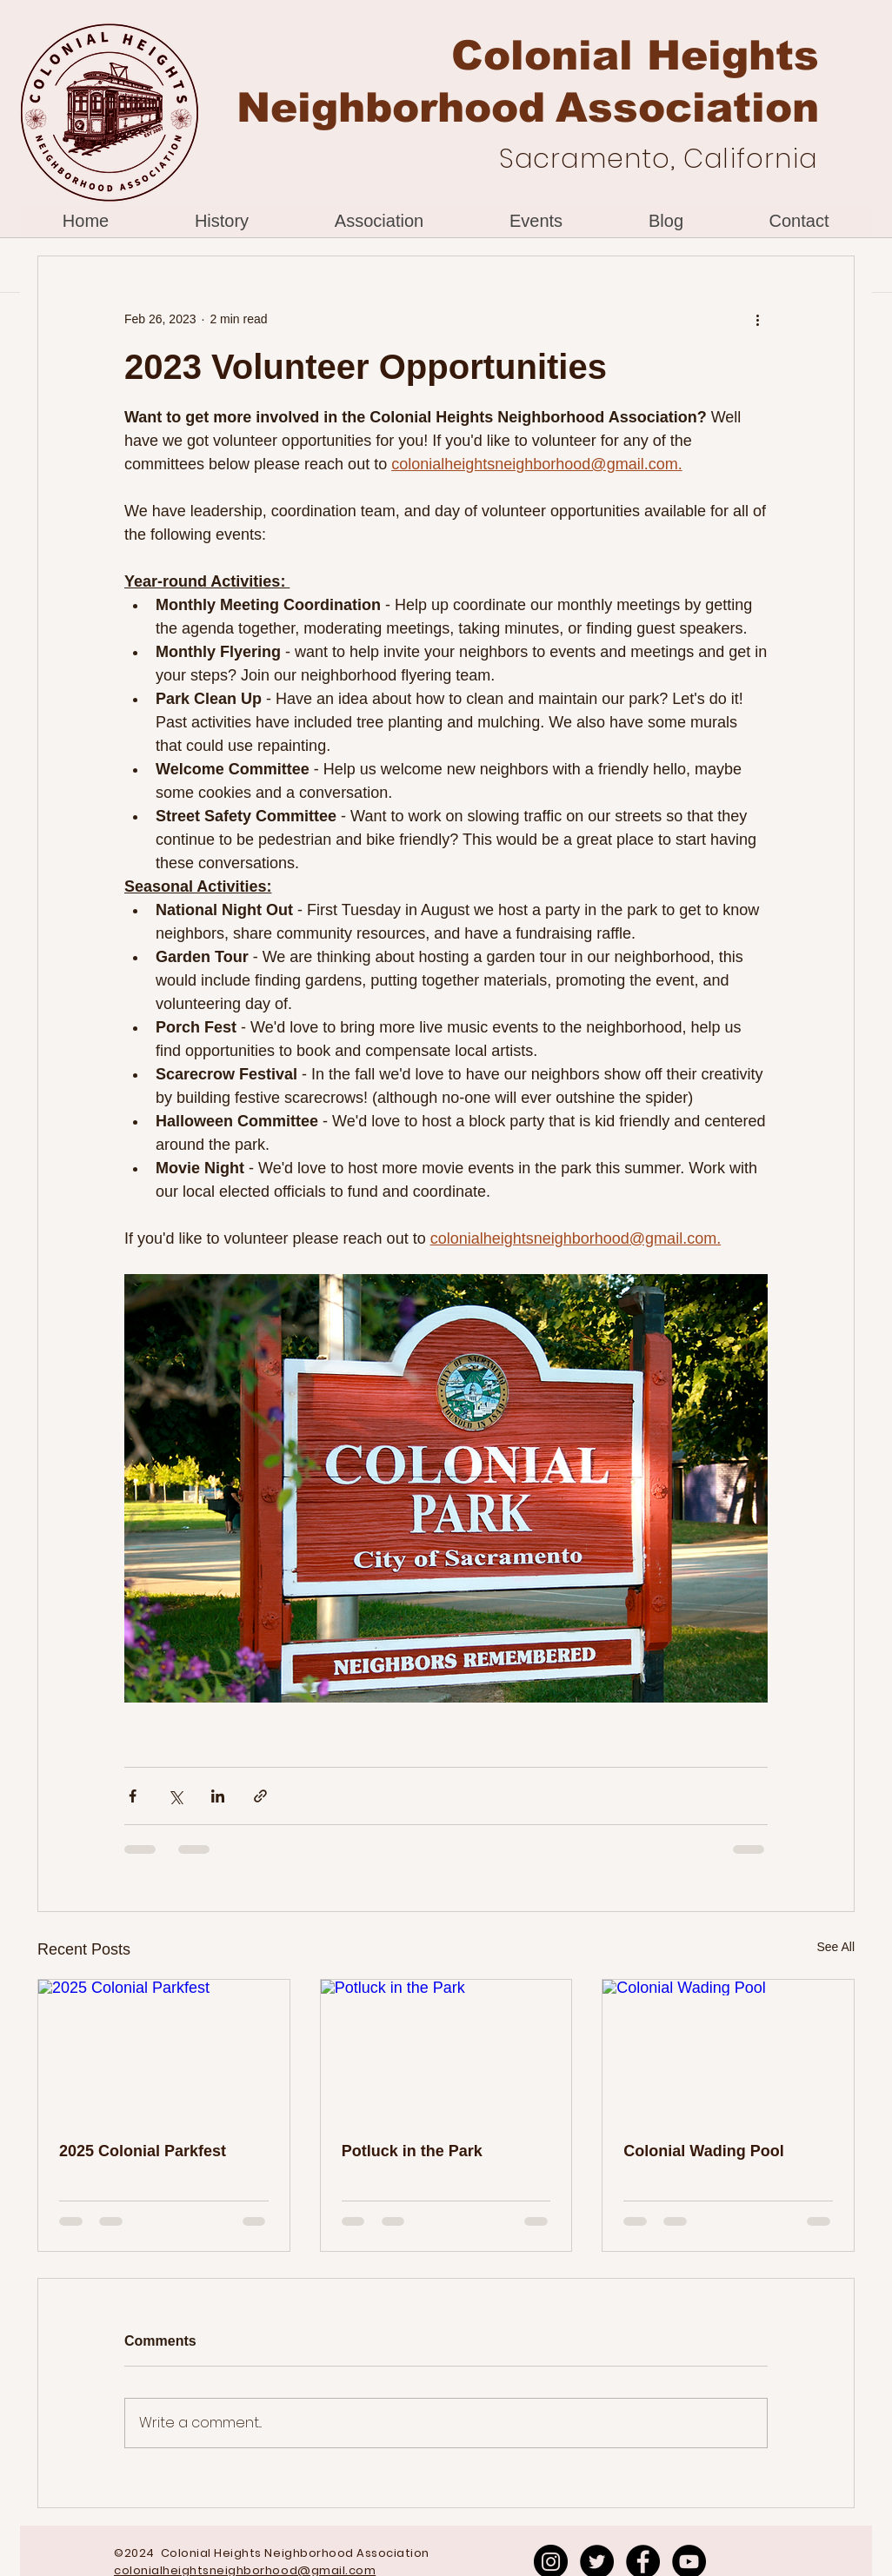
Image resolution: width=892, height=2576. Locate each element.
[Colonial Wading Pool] (728, 2050)
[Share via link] (260, 1796)
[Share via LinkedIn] (218, 1796)
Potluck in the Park (412, 2151)
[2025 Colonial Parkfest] (164, 2050)
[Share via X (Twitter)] (175, 1796)
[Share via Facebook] (132, 1796)
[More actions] (757, 319)
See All (835, 1947)
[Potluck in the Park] (446, 2050)
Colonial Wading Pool (703, 2151)
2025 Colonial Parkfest (142, 2151)
